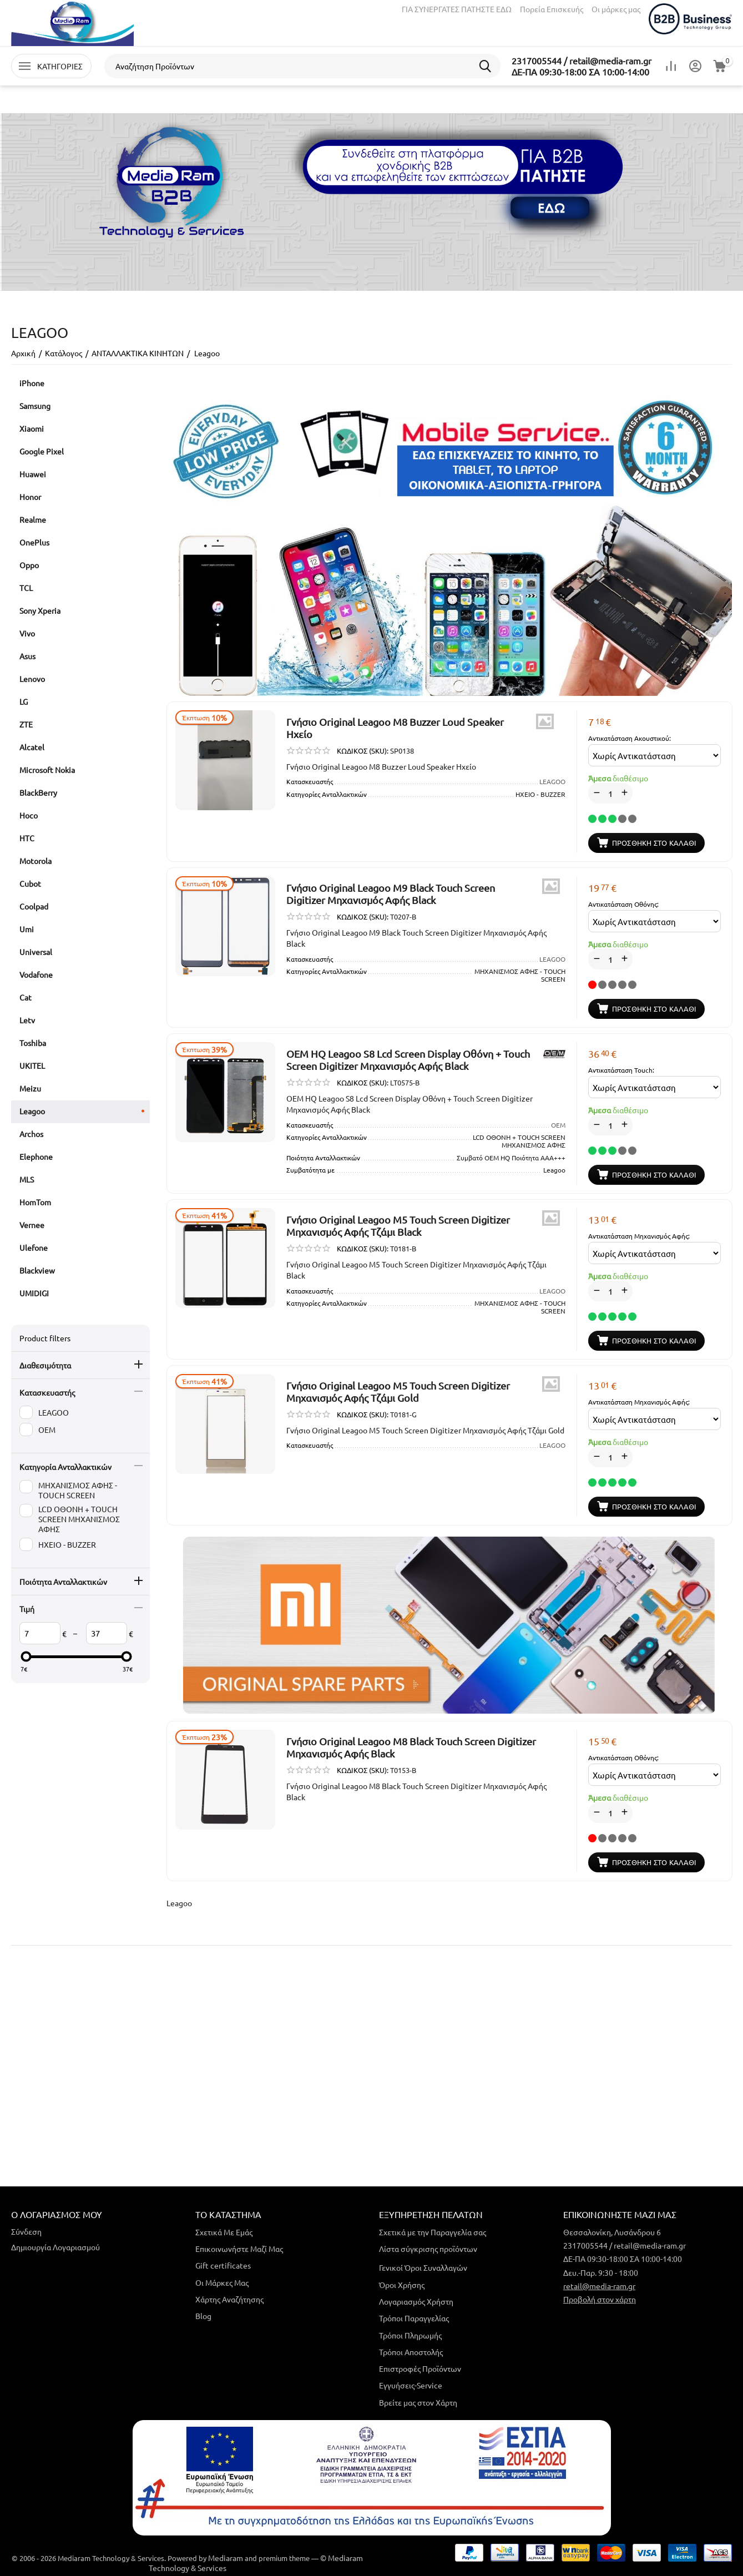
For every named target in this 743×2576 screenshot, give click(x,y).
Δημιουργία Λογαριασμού (55, 2247)
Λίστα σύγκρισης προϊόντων (428, 2249)
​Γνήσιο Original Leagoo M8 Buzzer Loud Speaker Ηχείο (395, 728)
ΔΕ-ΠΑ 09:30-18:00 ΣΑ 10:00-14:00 (580, 71)
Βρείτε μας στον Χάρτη (418, 2402)
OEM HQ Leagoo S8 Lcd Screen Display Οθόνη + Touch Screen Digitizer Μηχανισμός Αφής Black (408, 1060)
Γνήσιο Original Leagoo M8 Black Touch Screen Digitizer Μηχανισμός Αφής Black (411, 1747)
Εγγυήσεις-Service (410, 2385)
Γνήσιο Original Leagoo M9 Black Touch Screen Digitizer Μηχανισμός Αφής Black (390, 894)
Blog (203, 2316)
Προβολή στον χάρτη (599, 2299)
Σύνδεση (26, 2231)
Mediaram (225, 2558)
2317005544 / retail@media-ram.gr (581, 60)
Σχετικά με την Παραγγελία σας (432, 2232)
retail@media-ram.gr (599, 2286)
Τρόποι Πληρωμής (410, 2335)
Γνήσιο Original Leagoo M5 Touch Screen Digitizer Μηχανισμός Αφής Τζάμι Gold (398, 1391)
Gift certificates (223, 2265)
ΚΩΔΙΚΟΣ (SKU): (362, 750)
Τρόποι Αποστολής (411, 2352)
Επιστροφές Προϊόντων (420, 2368)
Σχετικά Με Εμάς (223, 2232)
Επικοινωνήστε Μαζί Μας (239, 2249)
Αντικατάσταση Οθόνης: (623, 904)
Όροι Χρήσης (401, 2285)
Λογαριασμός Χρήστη (416, 2301)
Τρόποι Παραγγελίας (414, 2318)
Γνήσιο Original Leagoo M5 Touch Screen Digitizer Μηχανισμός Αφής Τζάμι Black (398, 1226)
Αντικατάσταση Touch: (621, 1069)
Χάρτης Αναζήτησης (229, 2299)
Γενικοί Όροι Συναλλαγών (423, 2267)
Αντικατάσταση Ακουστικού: (629, 738)
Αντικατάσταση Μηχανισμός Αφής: (639, 1235)
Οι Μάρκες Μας (222, 2282)
